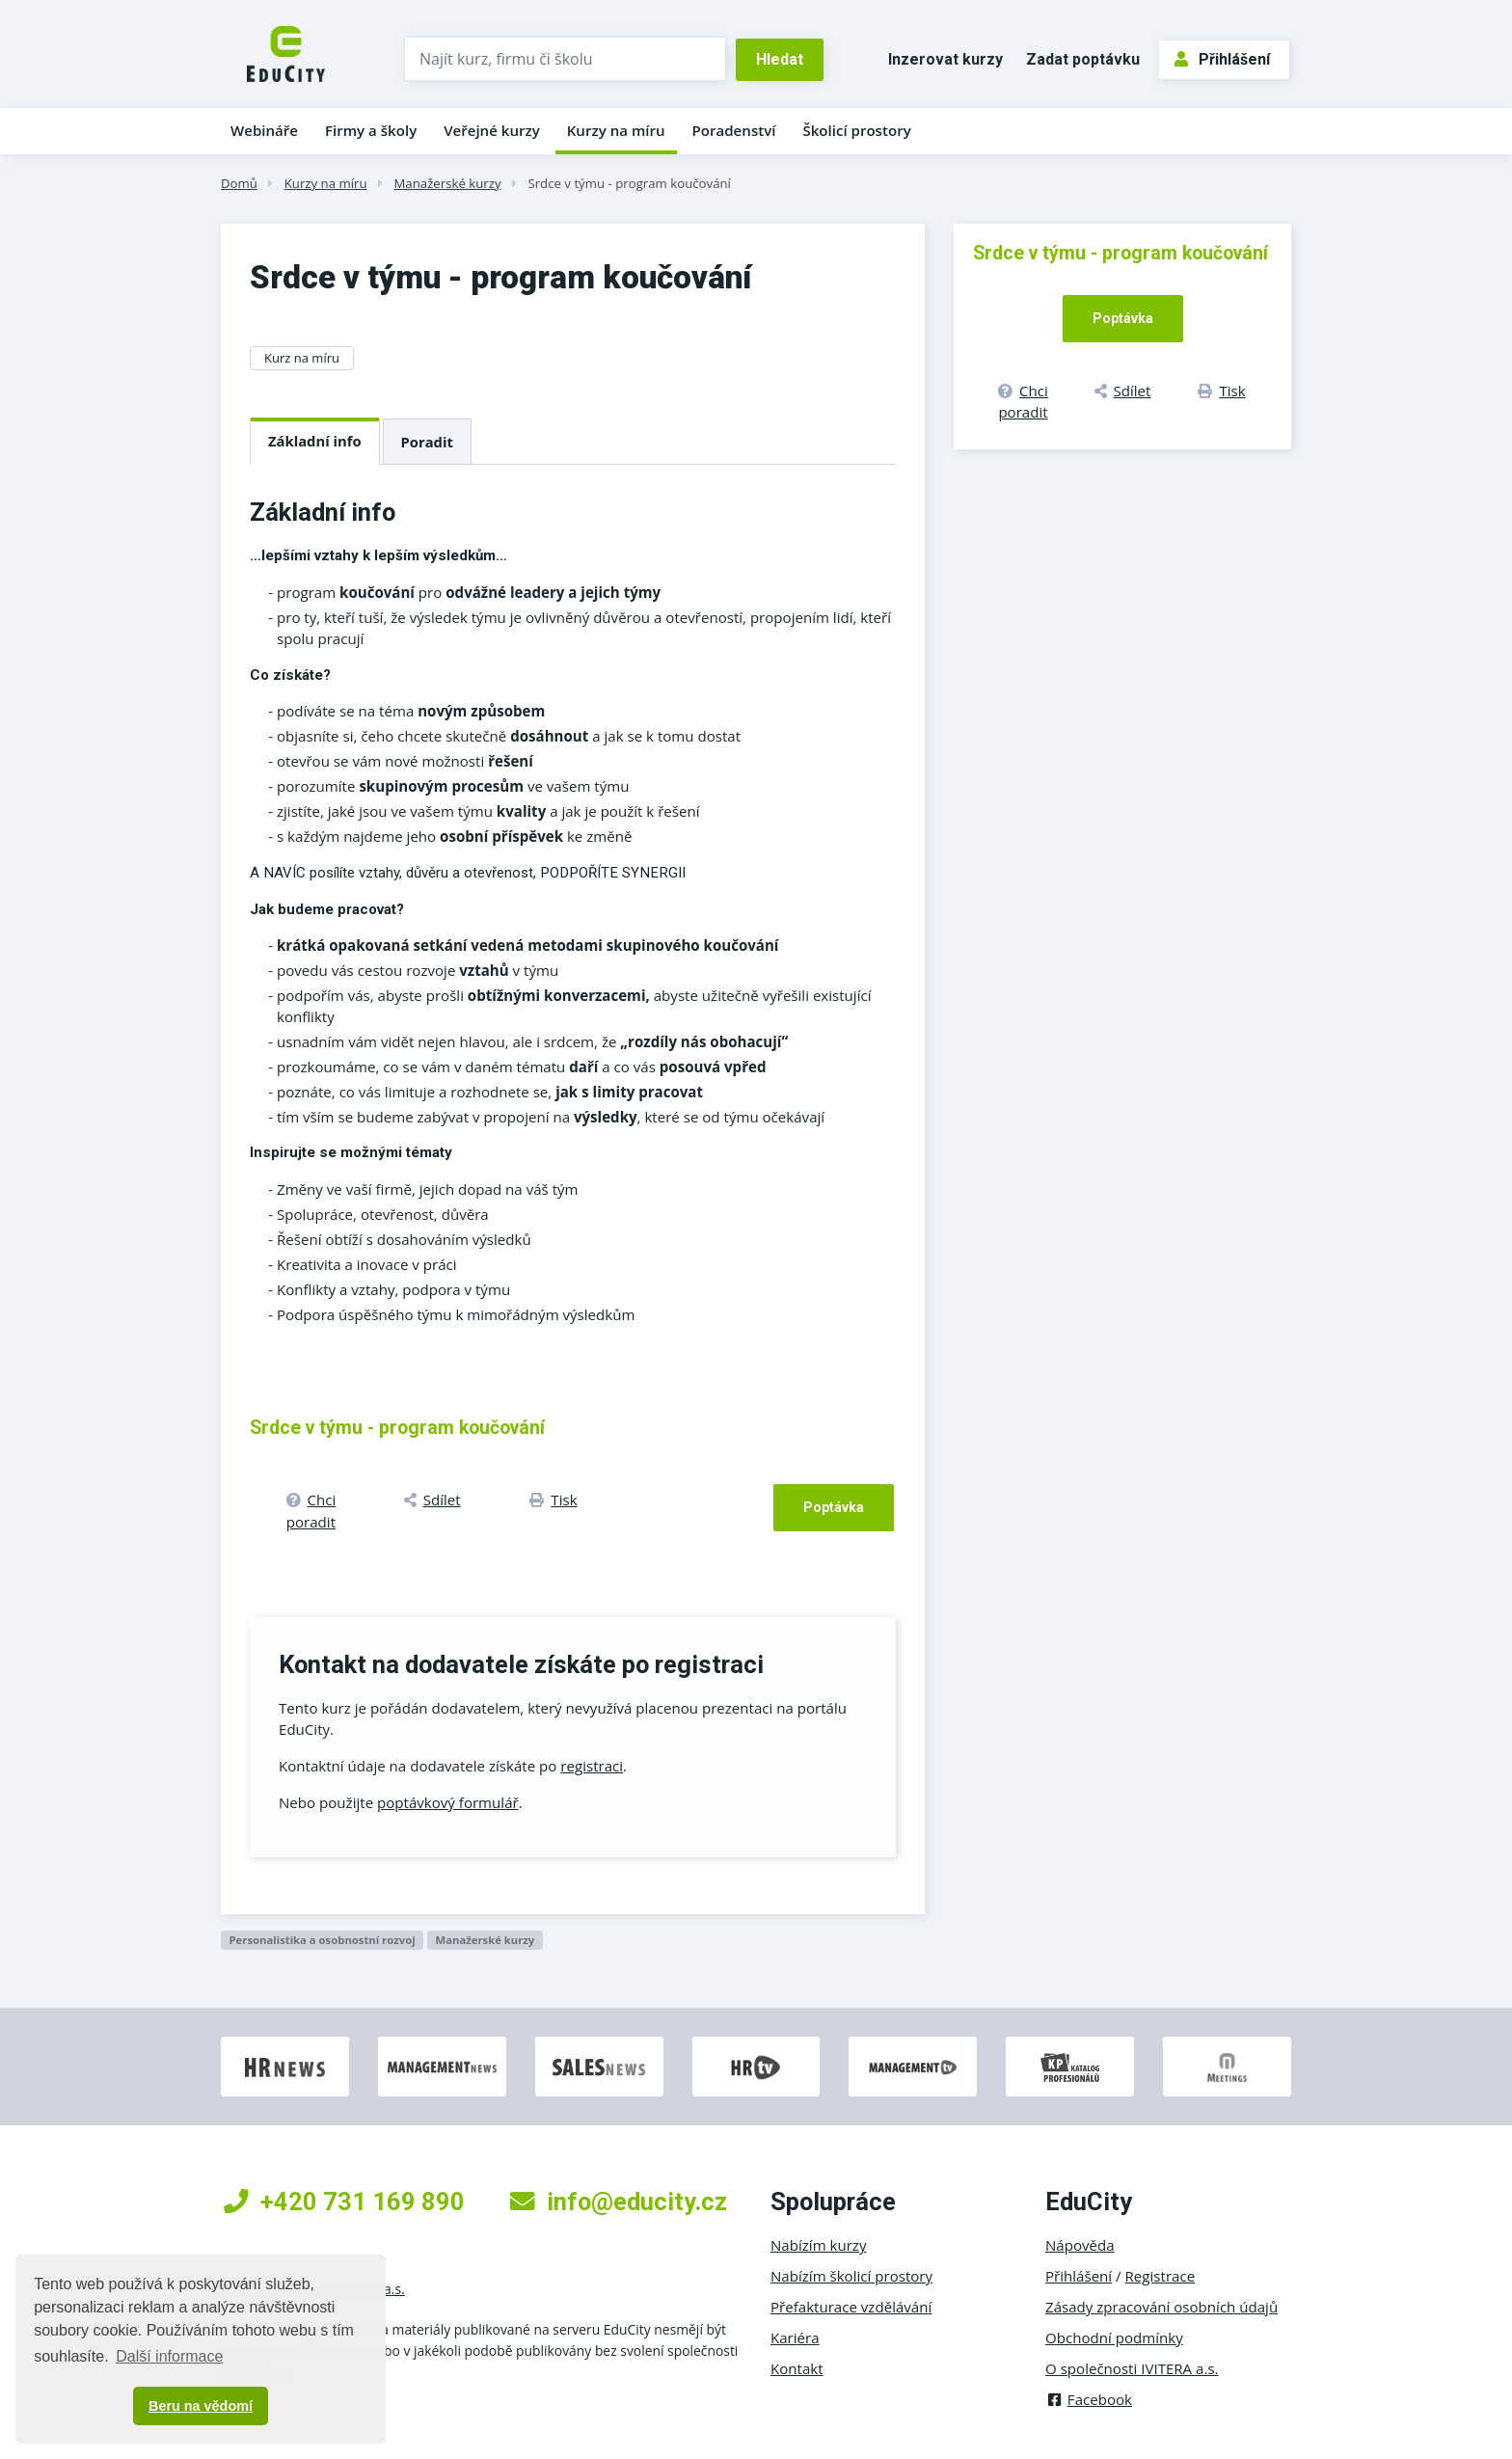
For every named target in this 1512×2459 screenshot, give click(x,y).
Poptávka (833, 1507)
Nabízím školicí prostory (851, 2275)
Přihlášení (1222, 59)
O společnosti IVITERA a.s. (1132, 2368)
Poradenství (734, 130)
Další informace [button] (169, 2356)
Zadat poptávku (1083, 59)
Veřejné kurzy (492, 130)
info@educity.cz (618, 2201)
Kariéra (795, 2337)
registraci (591, 1765)
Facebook (1088, 2399)
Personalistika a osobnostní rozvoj (322, 1939)
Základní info (315, 440)
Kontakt (797, 2368)
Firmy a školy (371, 130)
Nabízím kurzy (818, 2245)
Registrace (1160, 2275)
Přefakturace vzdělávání (851, 2306)
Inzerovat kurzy (945, 59)
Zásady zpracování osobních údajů (1161, 2306)
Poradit (427, 441)
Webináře (264, 130)
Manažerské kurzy (446, 183)
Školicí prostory (856, 130)
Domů (239, 183)
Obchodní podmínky (1114, 2337)
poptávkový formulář (448, 1802)
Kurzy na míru (616, 130)
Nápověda (1080, 2245)
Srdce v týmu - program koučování (628, 183)
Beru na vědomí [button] (200, 2406)
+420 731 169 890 (344, 2201)
